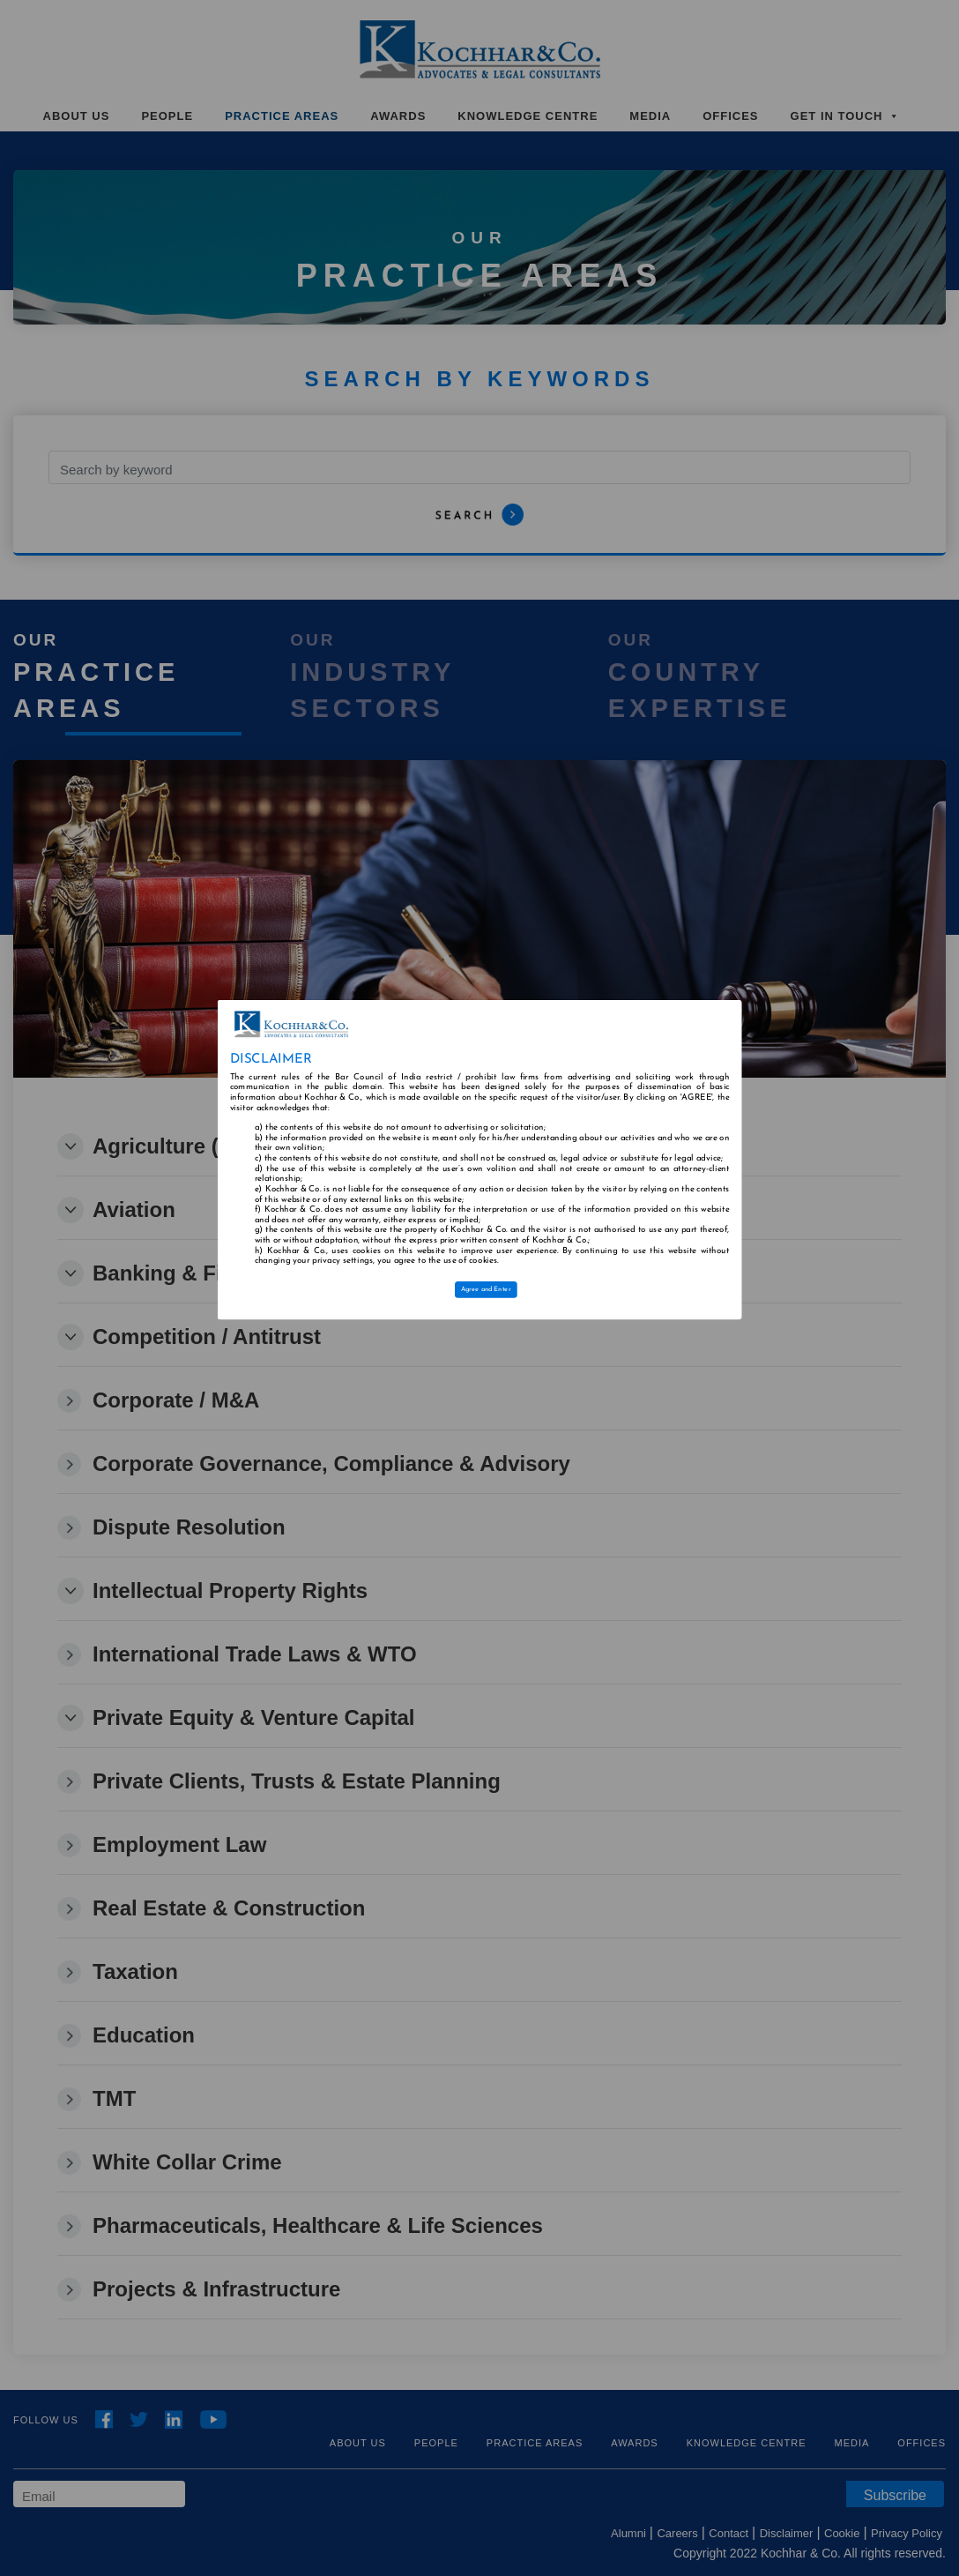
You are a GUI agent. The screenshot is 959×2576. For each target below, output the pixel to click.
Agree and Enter (486, 1289)
